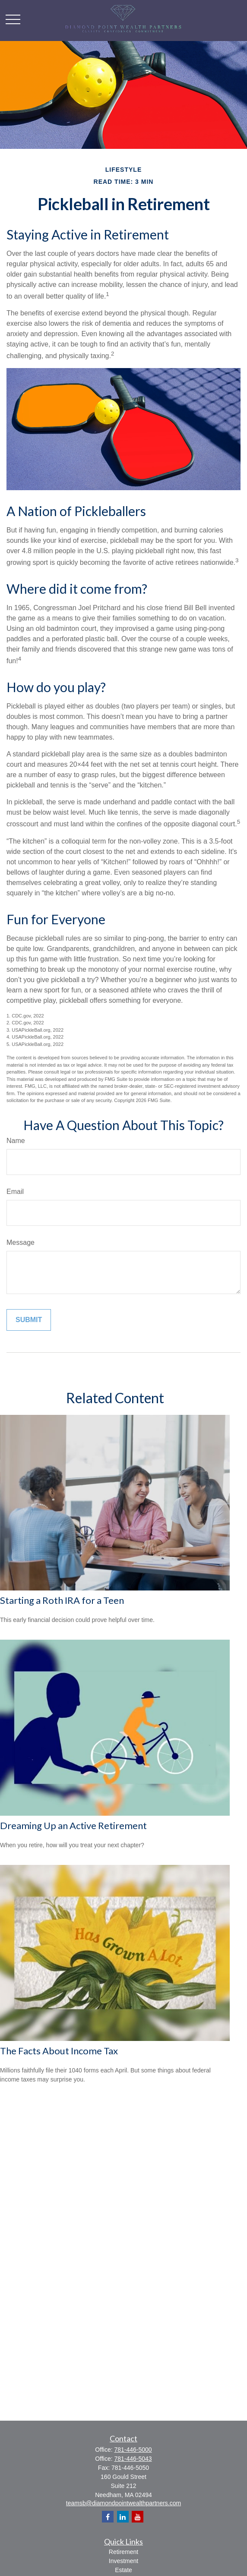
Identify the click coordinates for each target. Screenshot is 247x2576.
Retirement (123, 2551)
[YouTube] (137, 2516)
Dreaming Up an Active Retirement (73, 1825)
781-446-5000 (133, 2449)
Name (15, 1140)
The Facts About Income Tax (59, 2050)
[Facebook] (108, 2516)
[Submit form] (28, 1320)
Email (15, 1191)
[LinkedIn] (123, 2516)
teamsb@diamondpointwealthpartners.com (123, 2503)
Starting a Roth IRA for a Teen (62, 1600)
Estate (123, 2570)
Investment (123, 2560)
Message (20, 1242)
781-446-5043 (133, 2458)
